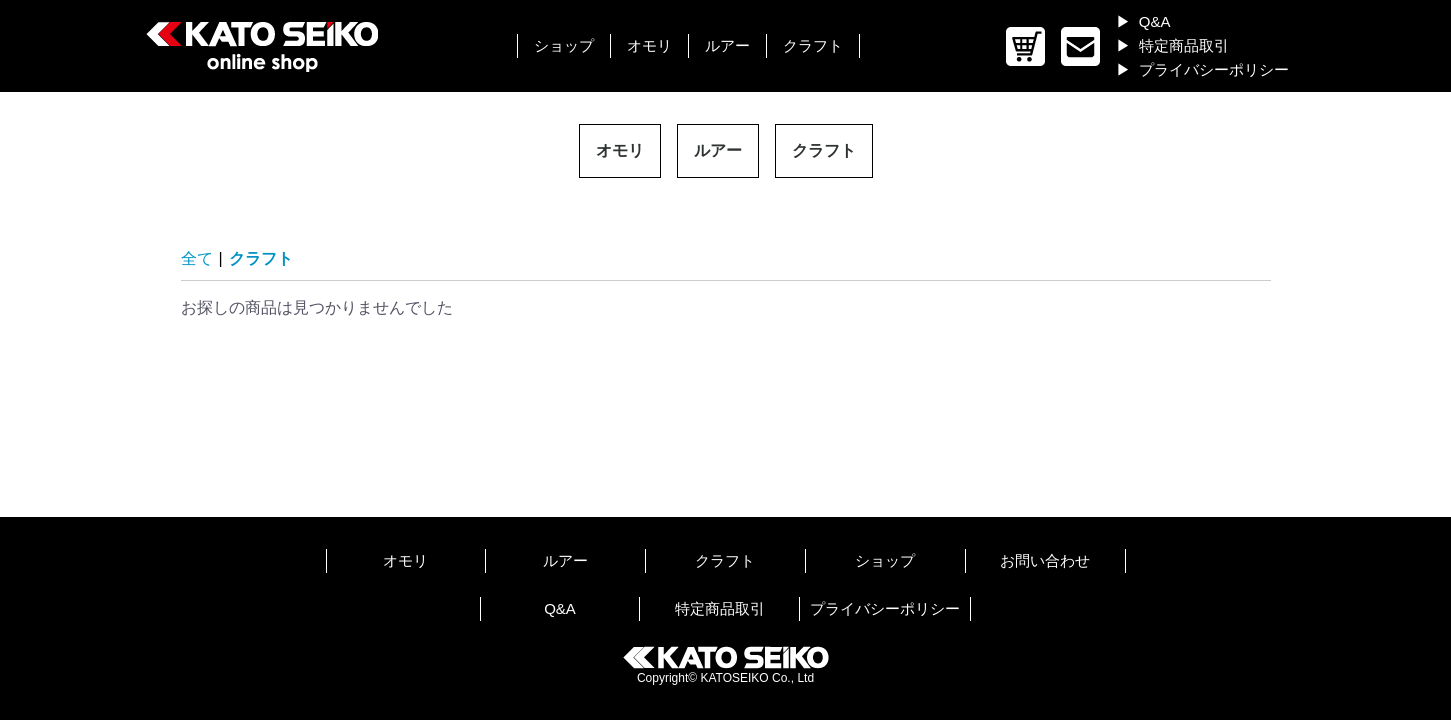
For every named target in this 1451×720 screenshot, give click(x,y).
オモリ (649, 45)
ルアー (727, 45)
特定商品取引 (1184, 45)
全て (197, 258)
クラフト (813, 45)
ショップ (564, 45)
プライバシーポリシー (1214, 69)
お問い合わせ (1045, 560)
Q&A (1155, 21)
